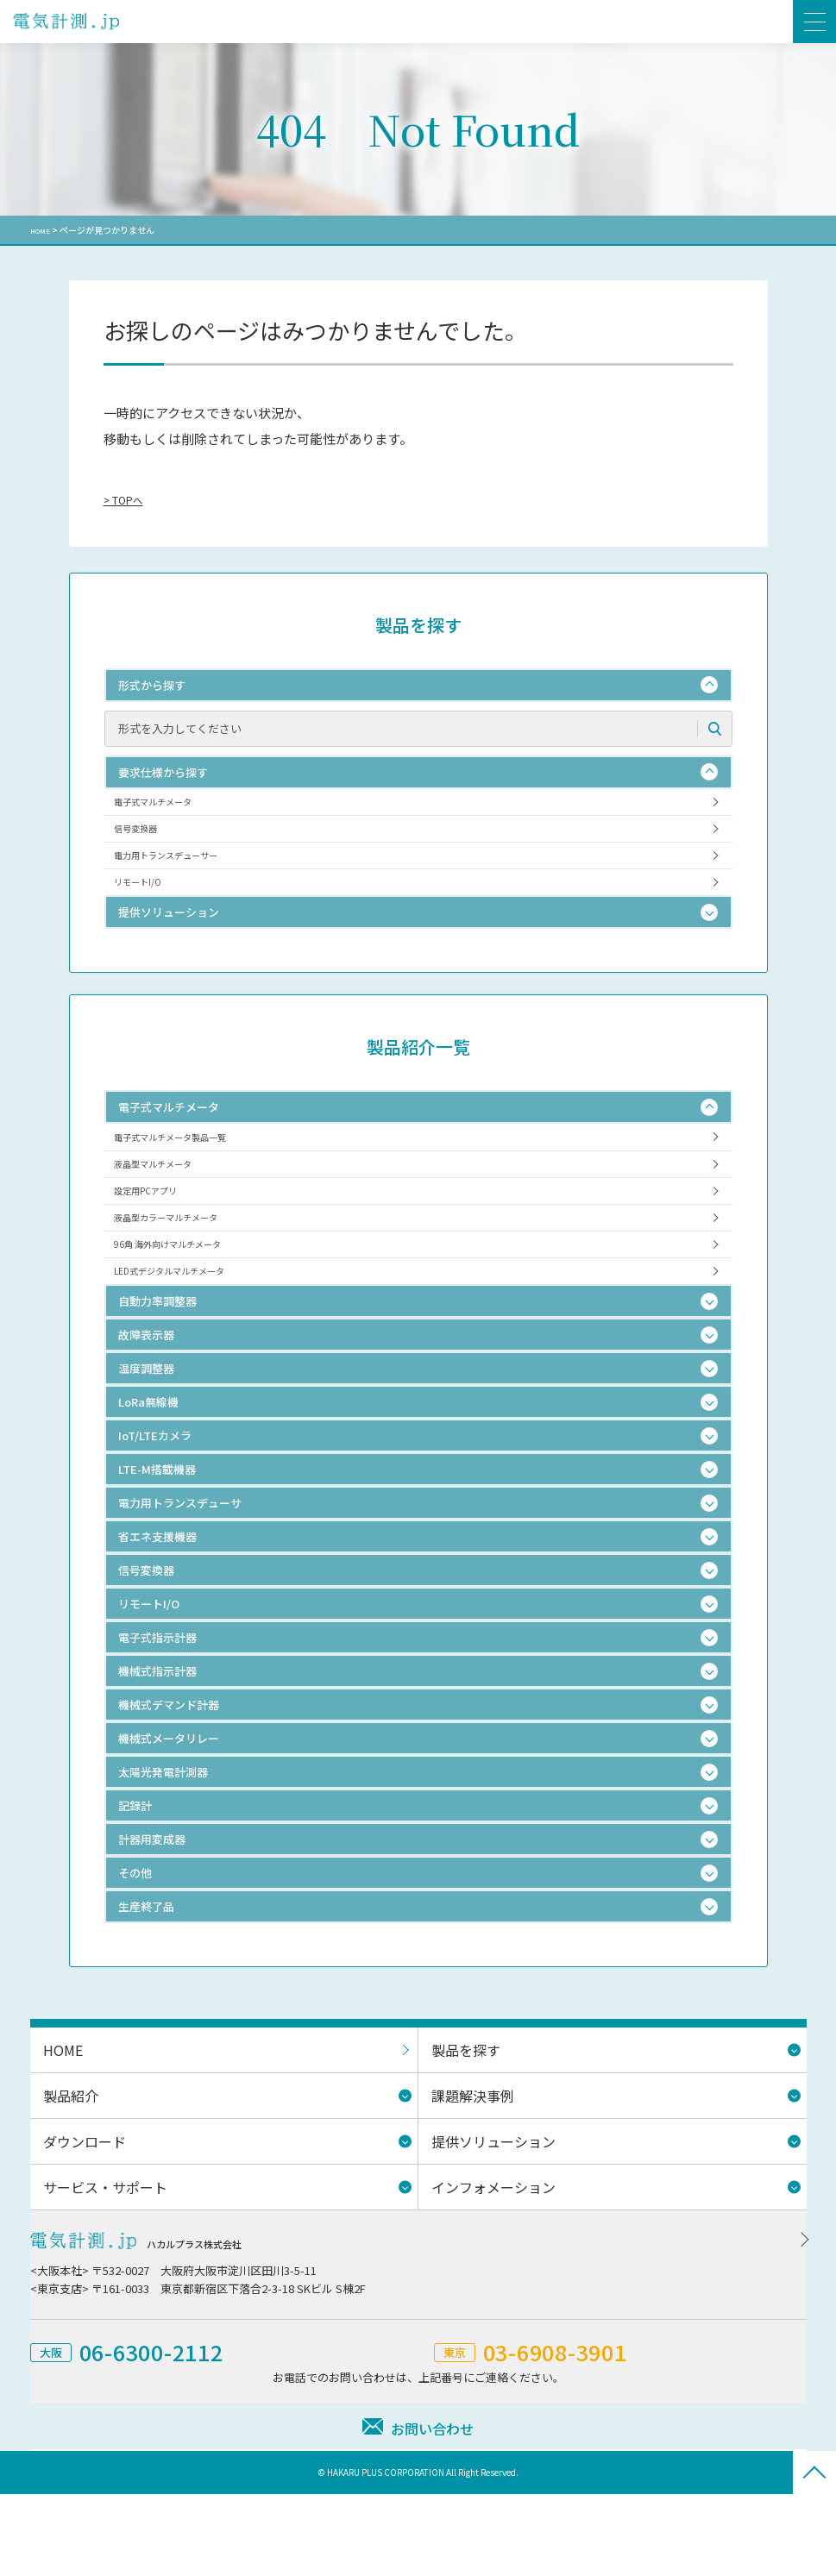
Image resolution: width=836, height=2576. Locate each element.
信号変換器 (145, 840)
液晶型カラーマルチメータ (184, 1278)
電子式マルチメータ (167, 806)
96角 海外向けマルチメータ (186, 1313)
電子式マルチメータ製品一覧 (190, 1173)
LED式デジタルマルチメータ (189, 1348)
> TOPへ (129, 499)
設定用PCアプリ (157, 1243)
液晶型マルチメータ (167, 1208)
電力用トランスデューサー (184, 876)
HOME (42, 229)
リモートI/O (147, 910)
